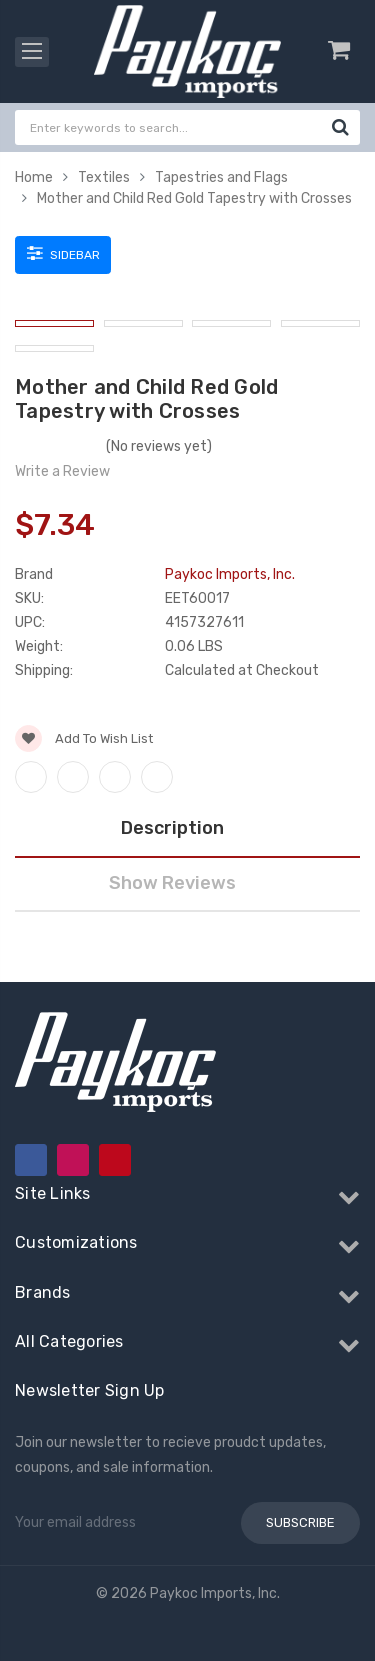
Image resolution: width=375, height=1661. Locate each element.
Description (172, 828)
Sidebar (63, 253)
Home (34, 177)
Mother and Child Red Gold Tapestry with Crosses (194, 198)
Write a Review (62, 471)
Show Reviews (172, 883)
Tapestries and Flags (221, 177)
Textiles (104, 177)
